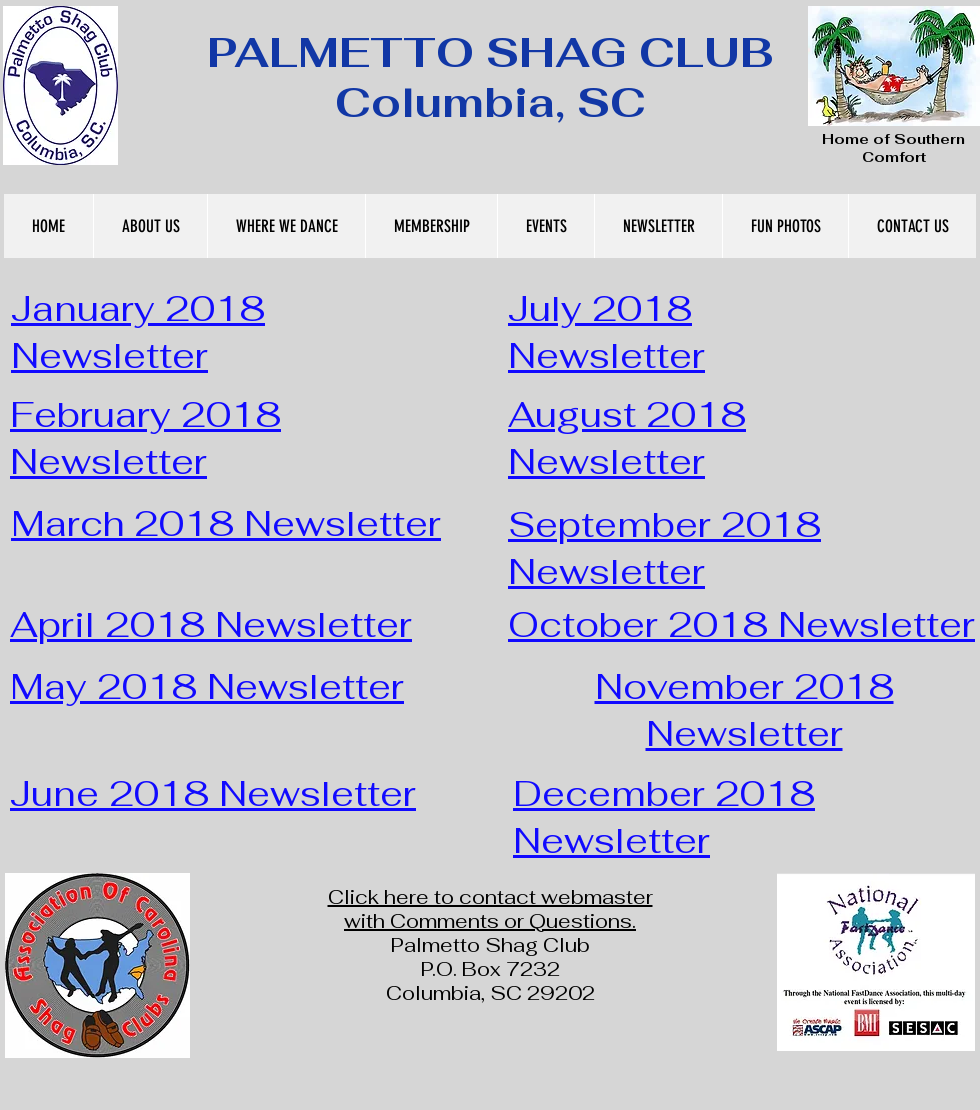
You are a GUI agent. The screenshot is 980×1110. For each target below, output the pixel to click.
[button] (150, 226)
